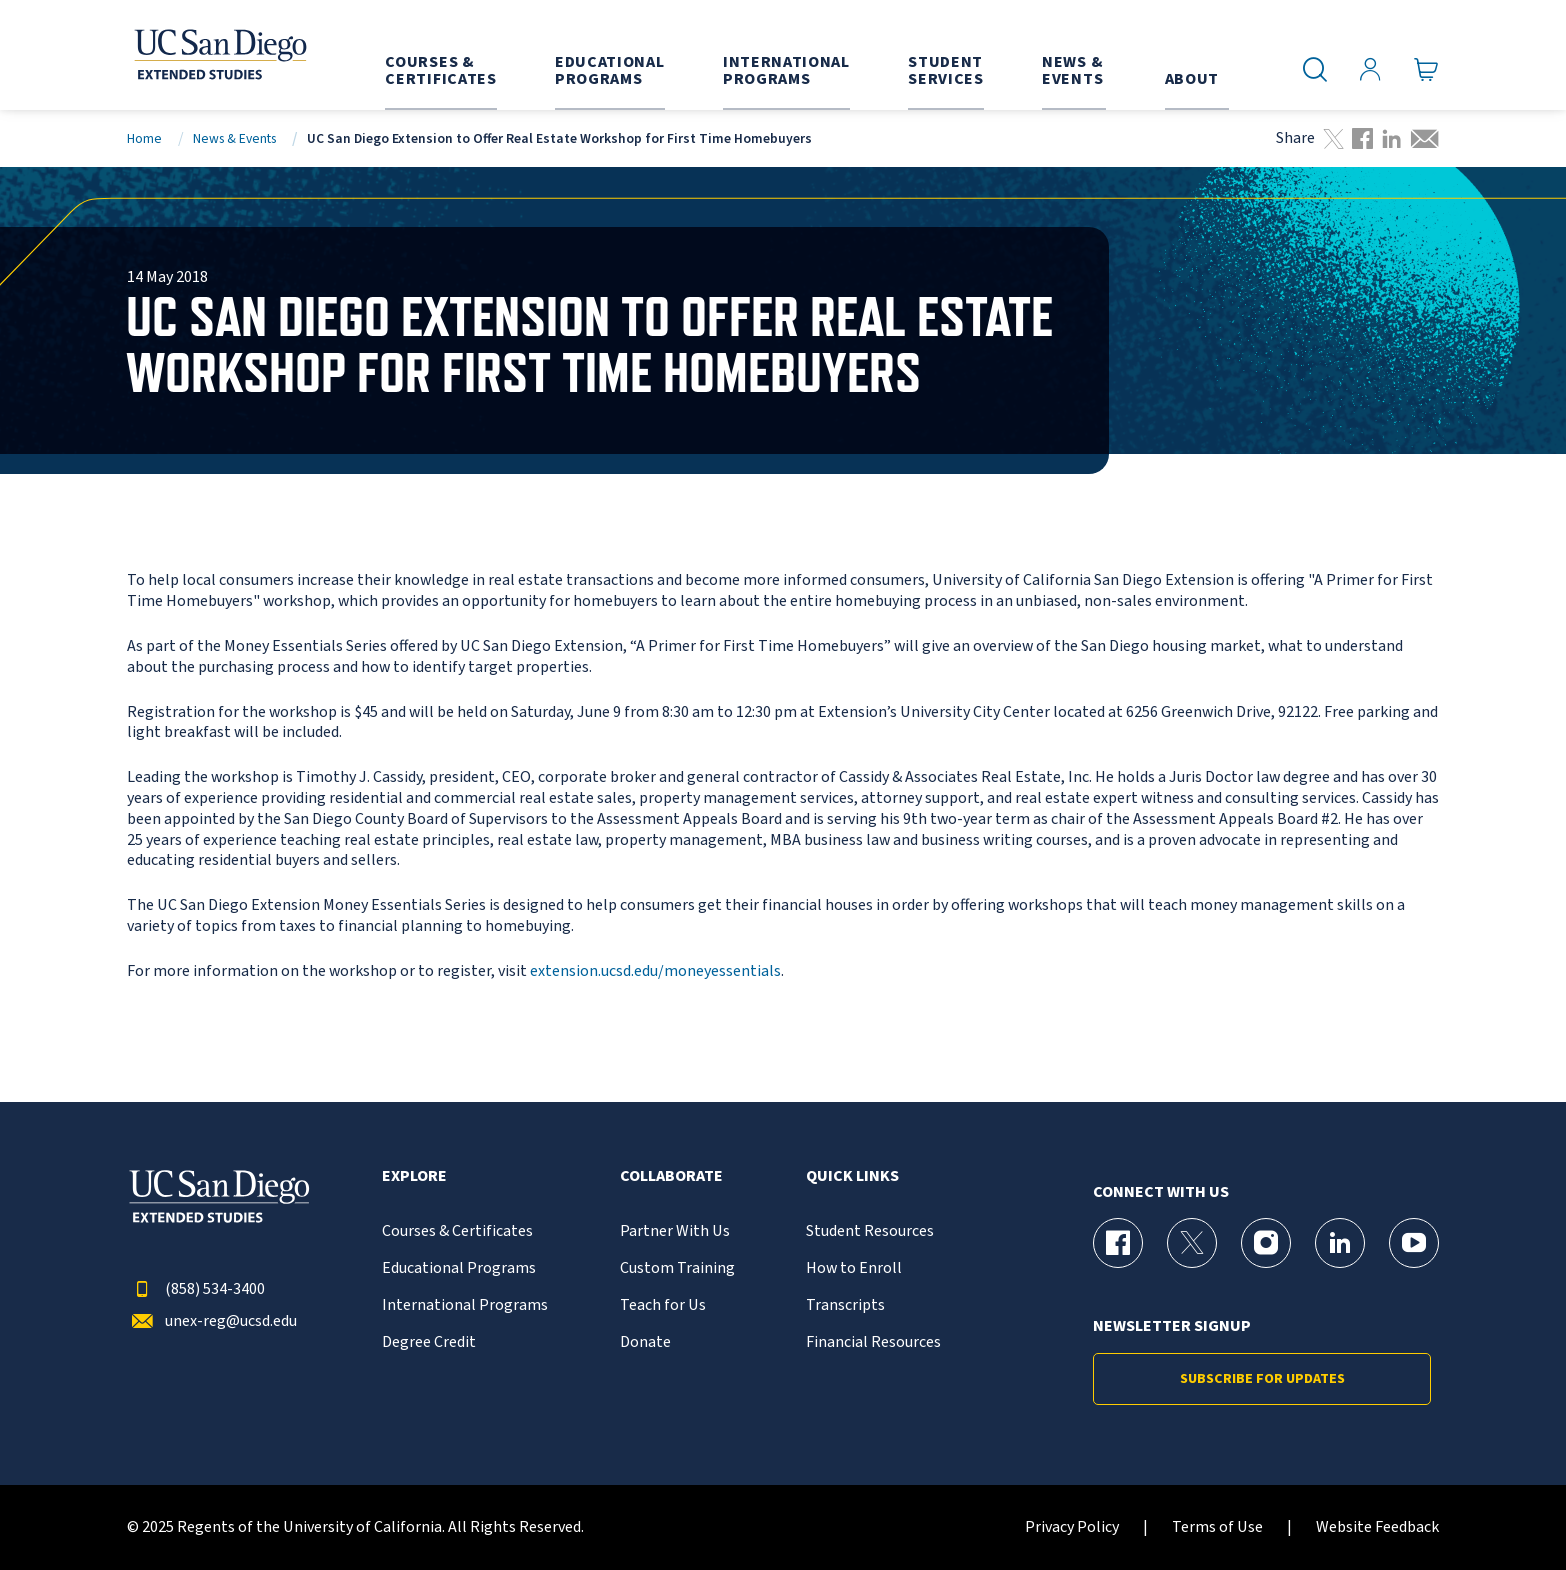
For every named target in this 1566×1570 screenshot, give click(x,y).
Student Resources (870, 1231)
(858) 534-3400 (196, 1289)
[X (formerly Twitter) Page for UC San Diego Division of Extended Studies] (1192, 1243)
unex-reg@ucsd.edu (212, 1321)
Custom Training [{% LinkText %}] (677, 1268)
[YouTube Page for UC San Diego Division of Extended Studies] (1414, 1243)
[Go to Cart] (1426, 70)
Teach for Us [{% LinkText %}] (663, 1305)
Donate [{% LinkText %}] (645, 1342)
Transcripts (845, 1305)
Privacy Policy (1072, 1527)
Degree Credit (429, 1342)
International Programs (465, 1305)
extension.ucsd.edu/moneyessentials (655, 971)
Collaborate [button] (671, 1176)
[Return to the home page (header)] (219, 55)
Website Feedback (1377, 1527)
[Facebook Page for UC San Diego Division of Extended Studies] (1118, 1243)
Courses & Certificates (457, 1231)
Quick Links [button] (852, 1176)
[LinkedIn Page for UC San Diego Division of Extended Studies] (1340, 1243)
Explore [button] (414, 1176)
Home (144, 138)
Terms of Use (1217, 1527)
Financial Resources (873, 1342)
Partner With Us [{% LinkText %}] (675, 1231)
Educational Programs (459, 1268)
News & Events (234, 138)
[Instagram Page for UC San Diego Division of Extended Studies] (1266, 1243)
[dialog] (1506, 1510)
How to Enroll (854, 1268)
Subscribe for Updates (1262, 1379)
